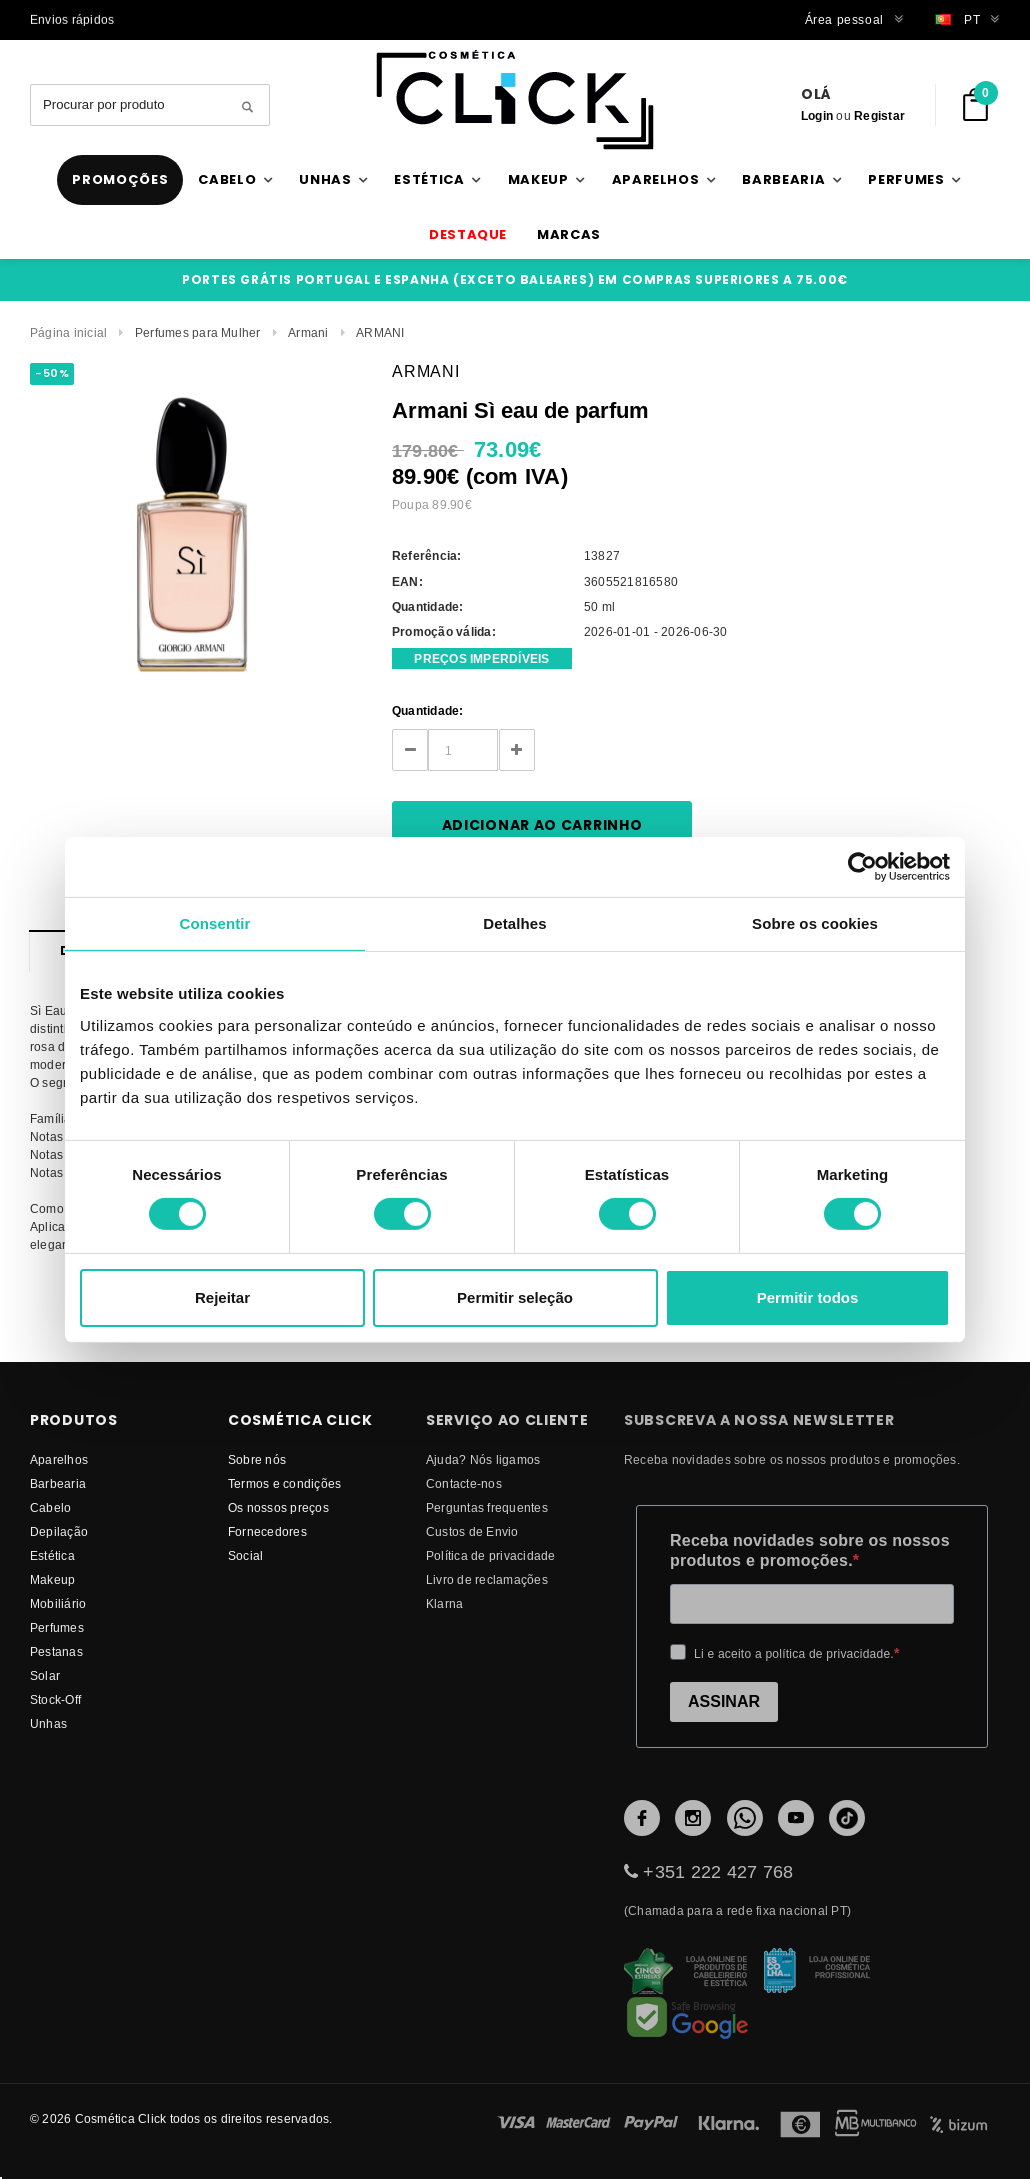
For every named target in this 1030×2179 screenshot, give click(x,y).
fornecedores (267, 1531)
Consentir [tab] (215, 922)
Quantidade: (428, 710)
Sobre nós (257, 1459)
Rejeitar (222, 1297)
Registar (879, 115)
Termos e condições (284, 1483)
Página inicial (68, 332)
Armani (308, 332)
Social (245, 1555)
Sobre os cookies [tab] (815, 922)
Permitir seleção (515, 1297)
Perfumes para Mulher (198, 332)
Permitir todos (808, 1297)
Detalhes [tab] (514, 922)
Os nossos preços (278, 1507)
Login (817, 115)
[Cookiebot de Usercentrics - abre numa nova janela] (862, 866)
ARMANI (380, 332)
